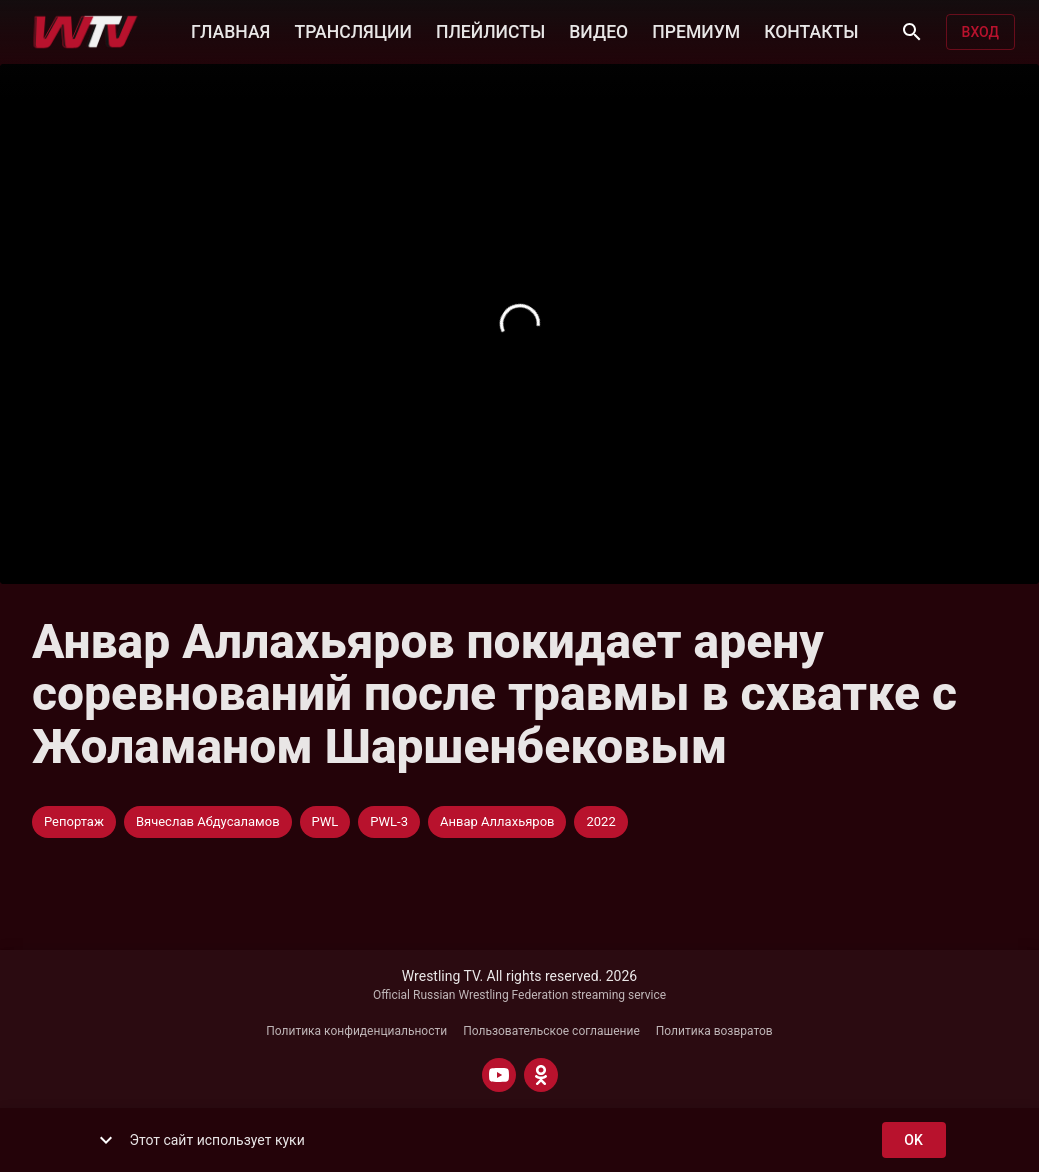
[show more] (106, 1140)
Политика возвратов (714, 1031)
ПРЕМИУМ (696, 30)
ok (914, 1140)
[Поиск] (912, 32)
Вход (980, 32)
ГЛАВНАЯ (230, 30)
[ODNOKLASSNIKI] (541, 1075)
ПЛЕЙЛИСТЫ (490, 30)
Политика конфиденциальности (356, 1031)
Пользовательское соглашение (551, 1031)
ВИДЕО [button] (598, 30)
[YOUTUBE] (499, 1075)
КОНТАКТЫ (811, 30)
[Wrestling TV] (85, 32)
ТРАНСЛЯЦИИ (352, 30)
